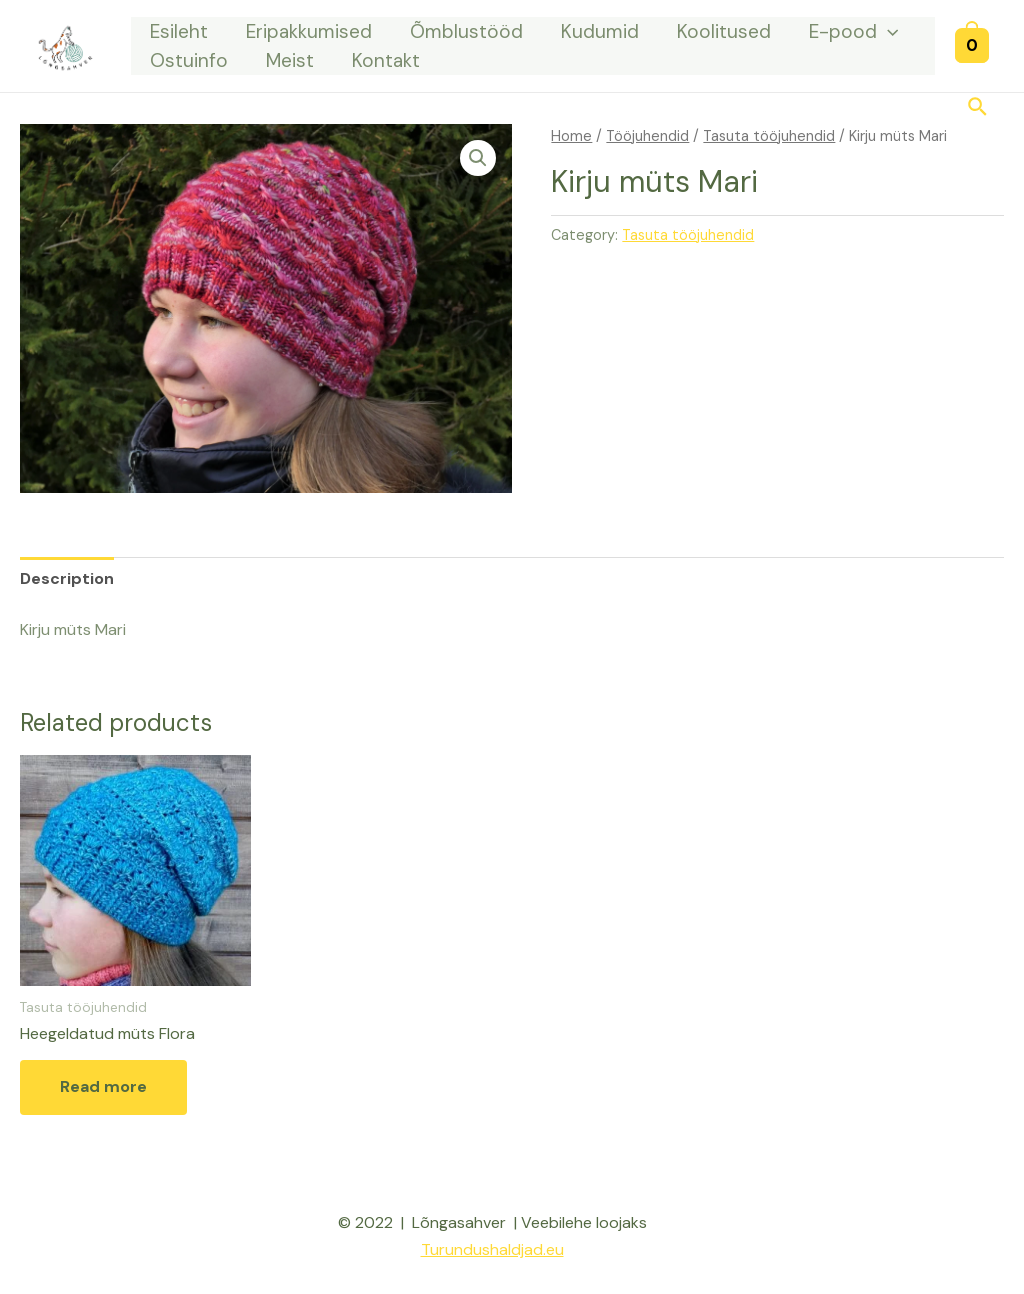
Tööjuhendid (647, 136)
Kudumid (600, 31)
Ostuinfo (189, 60)
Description (67, 578)
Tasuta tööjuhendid (769, 136)
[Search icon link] (978, 108)
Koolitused (724, 31)
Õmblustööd (466, 31)
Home (571, 136)
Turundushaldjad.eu (492, 1249)
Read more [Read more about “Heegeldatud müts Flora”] (103, 1086)
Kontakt (386, 60)
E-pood (853, 31)
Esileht (179, 31)
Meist (290, 60)
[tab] (67, 578)
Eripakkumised (309, 31)
